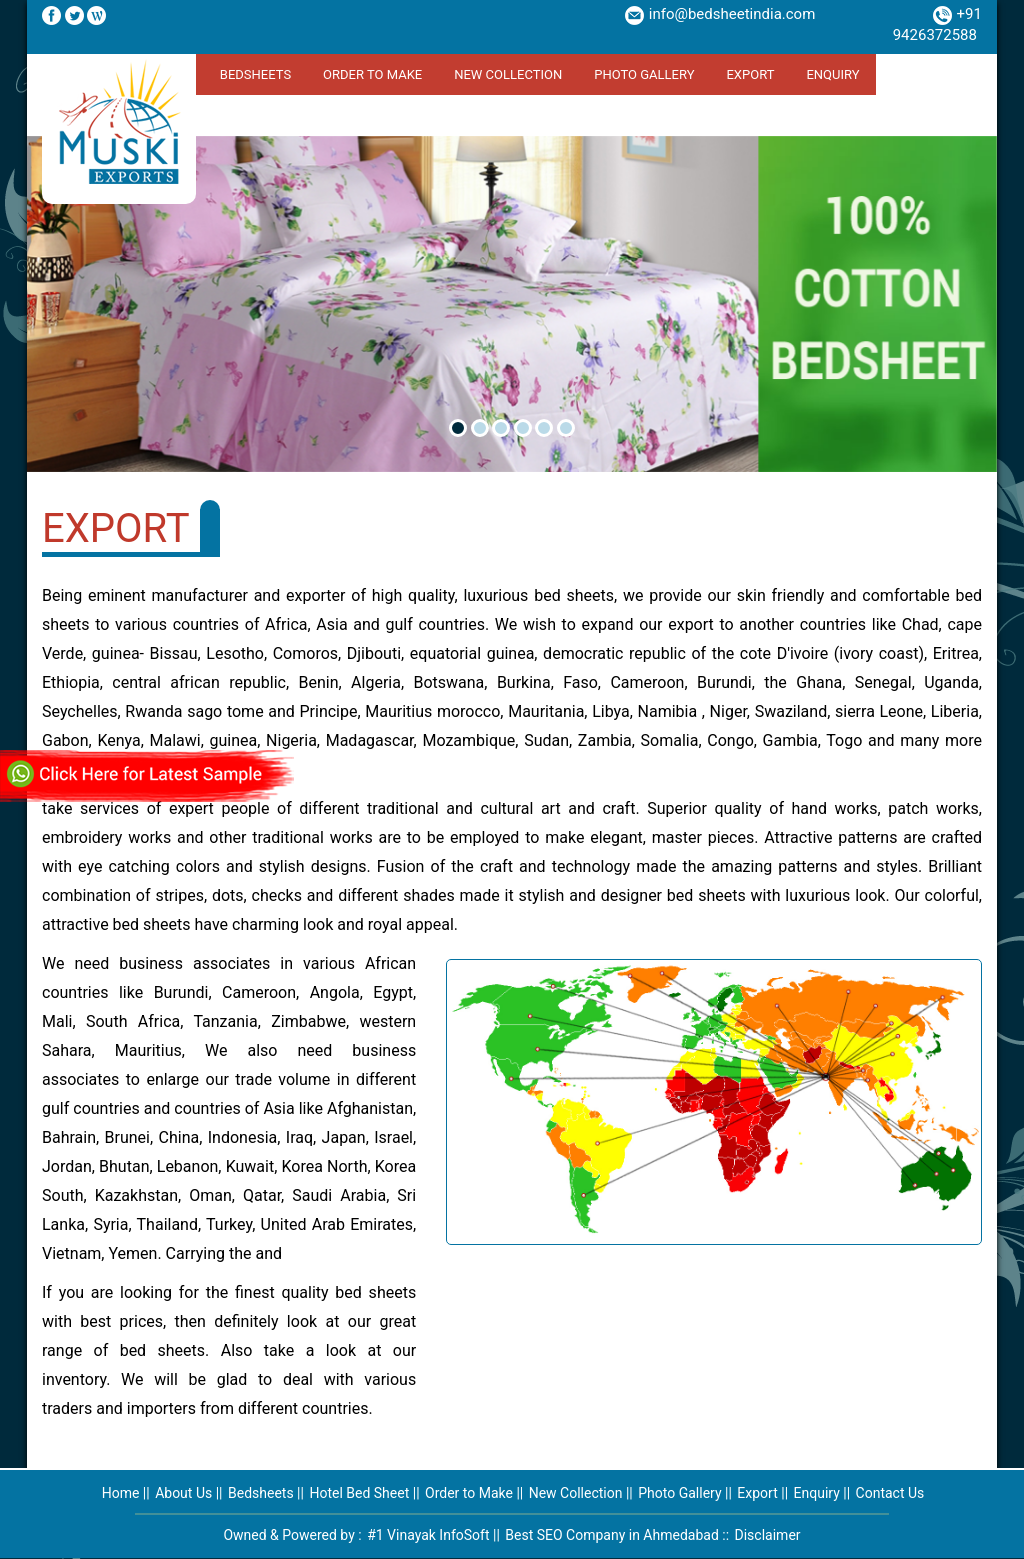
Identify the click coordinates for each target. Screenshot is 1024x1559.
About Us (183, 1493)
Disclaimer (768, 1535)
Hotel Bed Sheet (359, 1493)
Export (750, 74)
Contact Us (890, 1493)
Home (121, 1493)
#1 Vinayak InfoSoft (428, 1535)
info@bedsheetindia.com (732, 14)
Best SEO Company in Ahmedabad (612, 1535)
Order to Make (372, 74)
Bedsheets (255, 74)
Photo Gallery (644, 74)
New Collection (508, 74)
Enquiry (832, 74)
